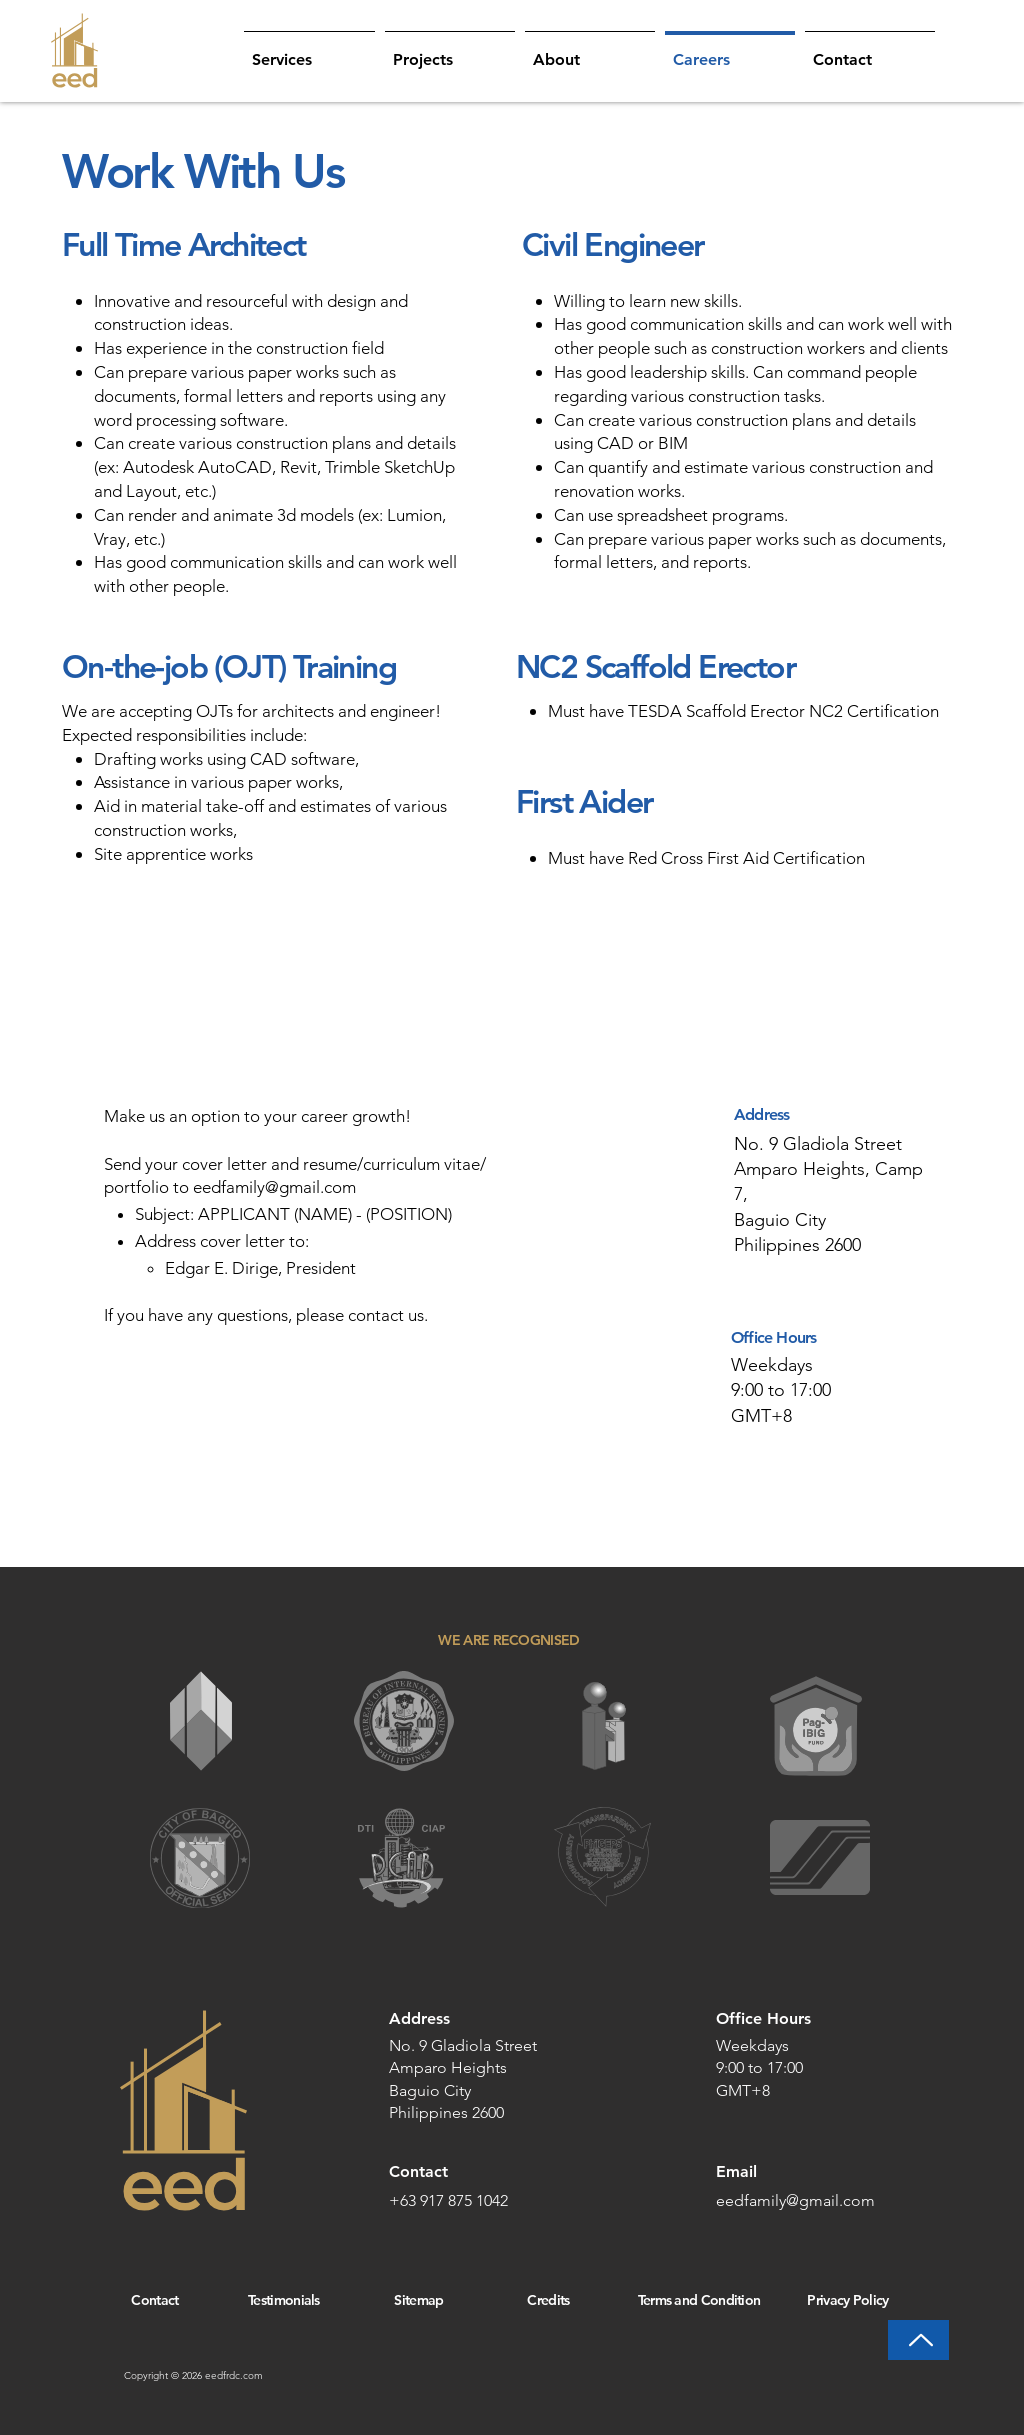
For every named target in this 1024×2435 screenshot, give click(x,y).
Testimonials (284, 2300)
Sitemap (418, 2300)
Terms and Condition (699, 2300)
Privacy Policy (847, 2300)
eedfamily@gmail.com (274, 1187)
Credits (548, 2300)
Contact (154, 2300)
